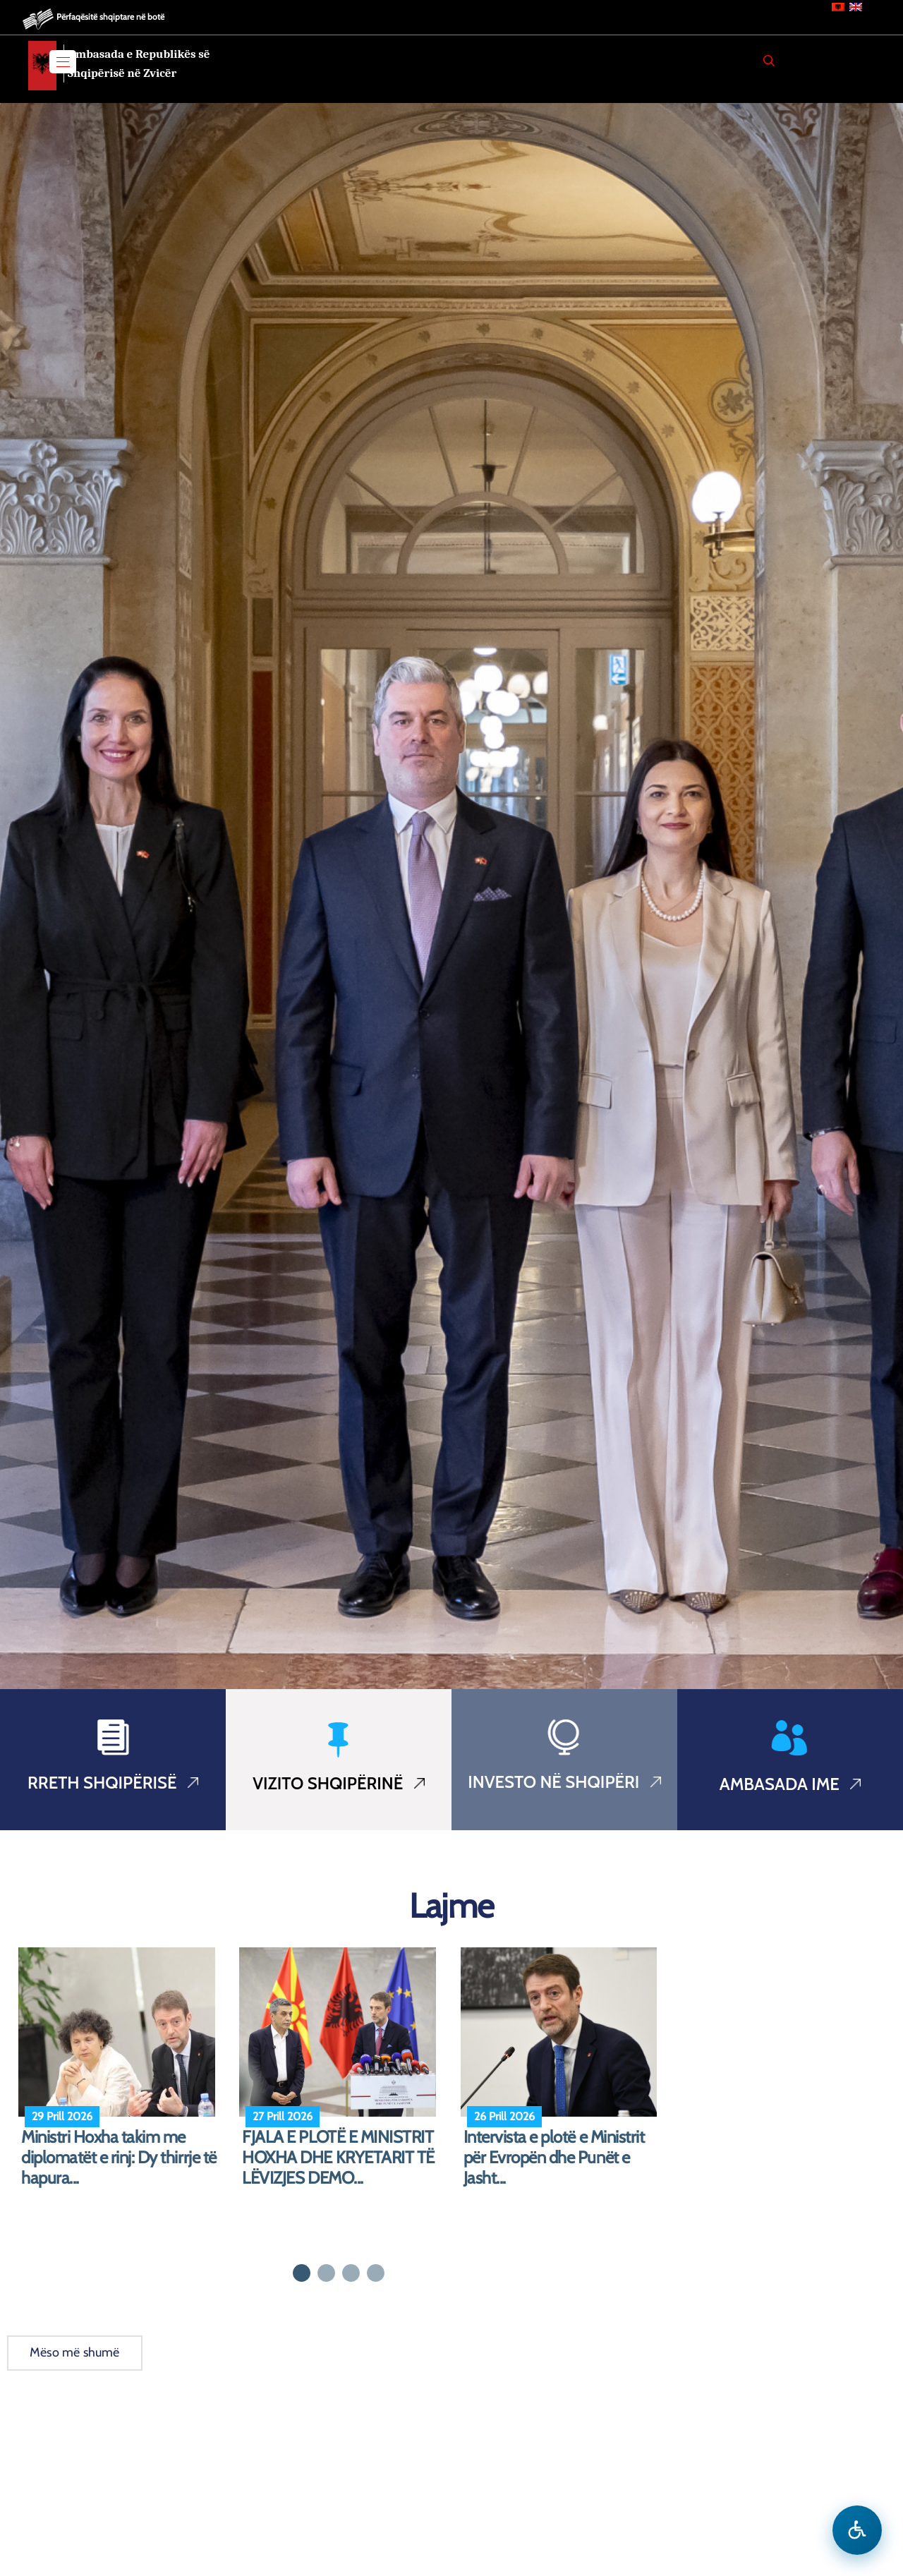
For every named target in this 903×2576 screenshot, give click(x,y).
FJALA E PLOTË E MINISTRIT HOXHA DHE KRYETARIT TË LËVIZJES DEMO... (338, 2157)
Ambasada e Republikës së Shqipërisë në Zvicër (139, 63)
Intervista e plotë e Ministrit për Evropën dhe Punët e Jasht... (554, 2157)
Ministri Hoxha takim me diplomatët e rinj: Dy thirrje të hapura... (119, 2157)
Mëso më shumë (75, 2352)
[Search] (769, 61)
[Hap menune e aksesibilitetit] (857, 2530)
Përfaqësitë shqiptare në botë (110, 16)
